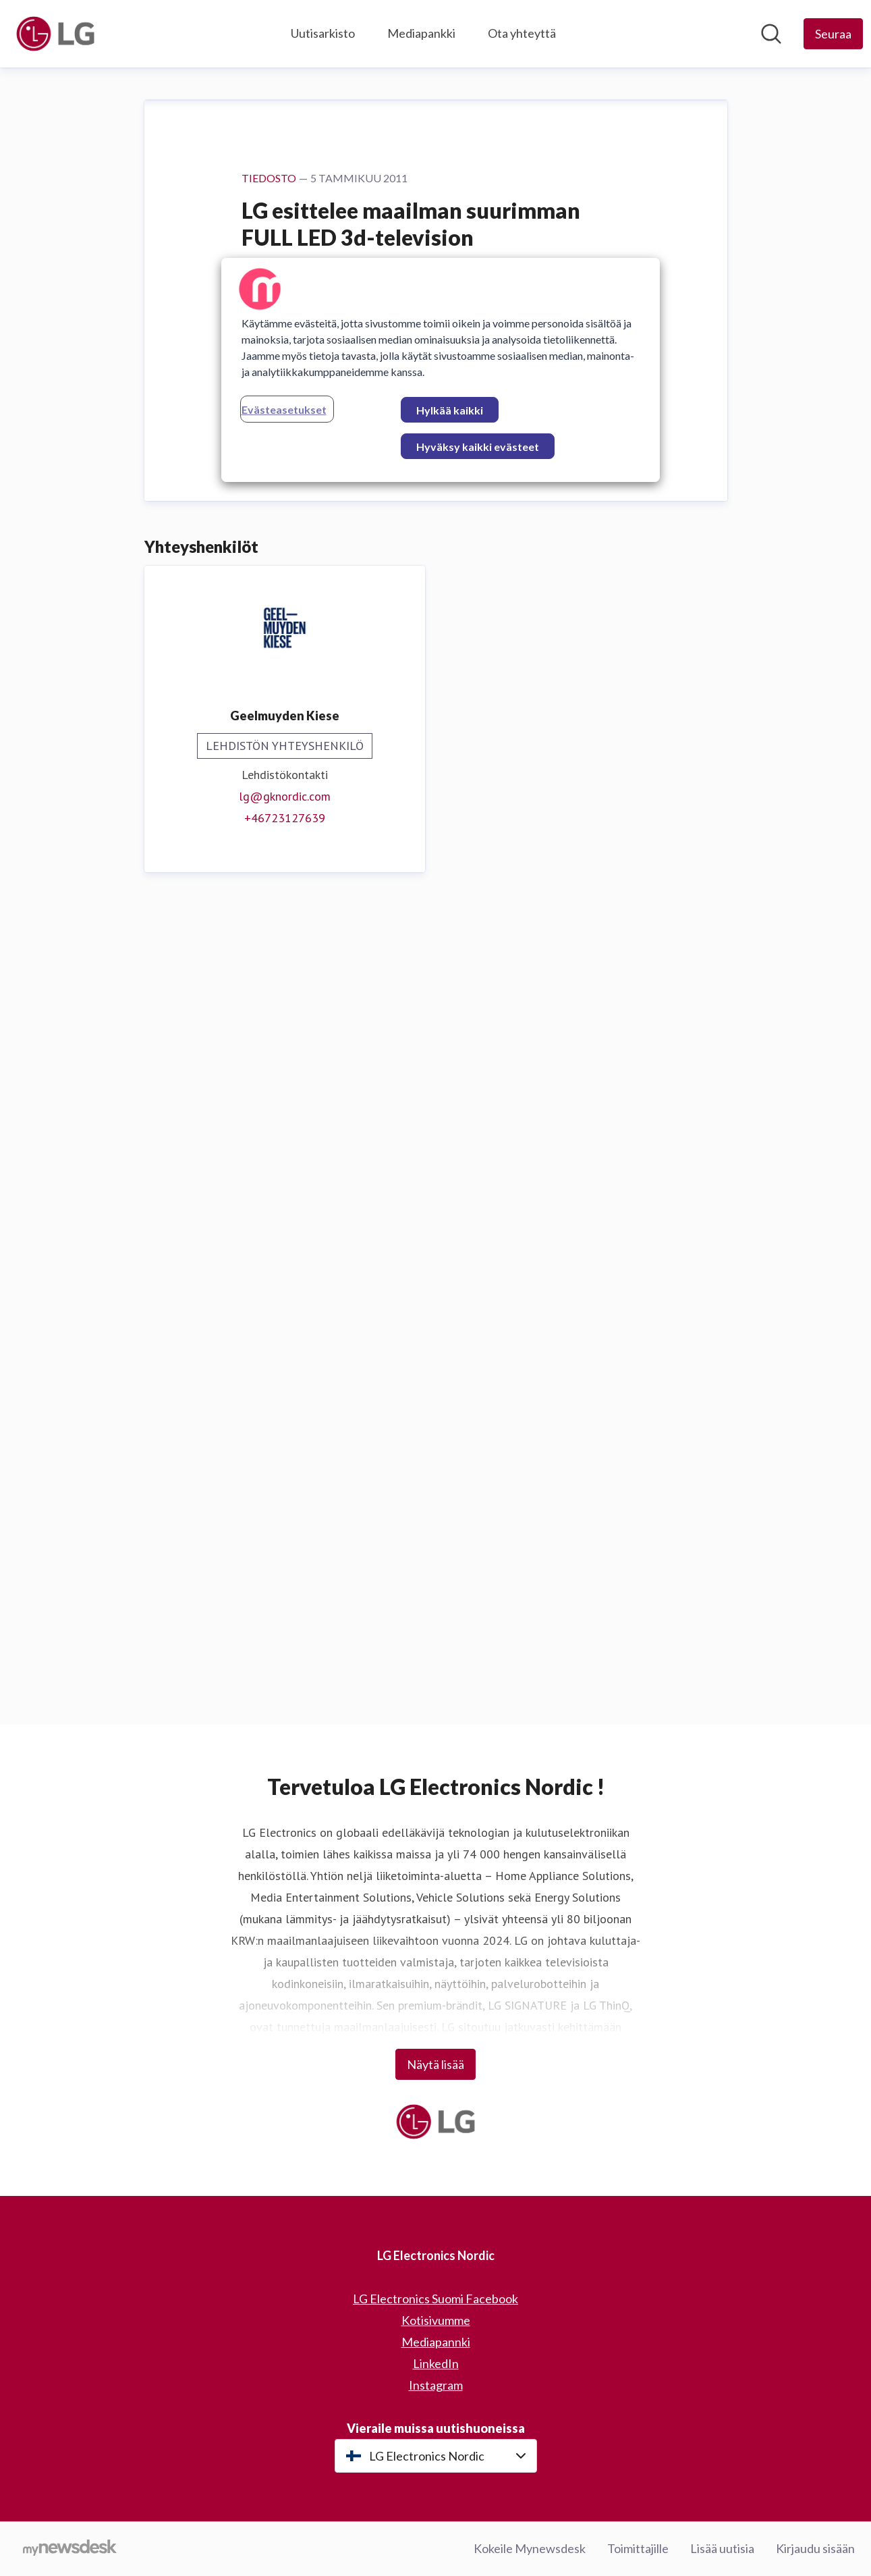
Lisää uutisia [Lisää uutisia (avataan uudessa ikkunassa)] (722, 2548)
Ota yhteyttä (522, 33)
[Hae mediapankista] (771, 34)
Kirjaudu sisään (815, 2548)
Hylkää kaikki (449, 410)
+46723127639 (284, 1627)
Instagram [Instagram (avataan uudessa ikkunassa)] (436, 2385)
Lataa (268, 1224)
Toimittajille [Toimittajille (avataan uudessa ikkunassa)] (638, 2548)
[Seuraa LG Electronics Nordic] (833, 33)
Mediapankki (421, 33)
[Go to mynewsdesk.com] (69, 2549)
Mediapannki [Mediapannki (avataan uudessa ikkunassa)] (435, 2341)
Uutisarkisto (323, 33)
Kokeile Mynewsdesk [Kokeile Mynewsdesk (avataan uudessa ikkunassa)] (530, 2548)
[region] (440, 370)
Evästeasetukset (284, 409)
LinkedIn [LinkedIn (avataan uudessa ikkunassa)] (436, 2363)
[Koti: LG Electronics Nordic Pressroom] (55, 33)
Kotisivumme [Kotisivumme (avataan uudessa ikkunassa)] (435, 2320)
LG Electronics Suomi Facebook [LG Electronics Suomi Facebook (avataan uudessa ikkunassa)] (435, 2298)
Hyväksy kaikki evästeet (477, 446)
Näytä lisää (435, 2064)
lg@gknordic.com (285, 1605)
